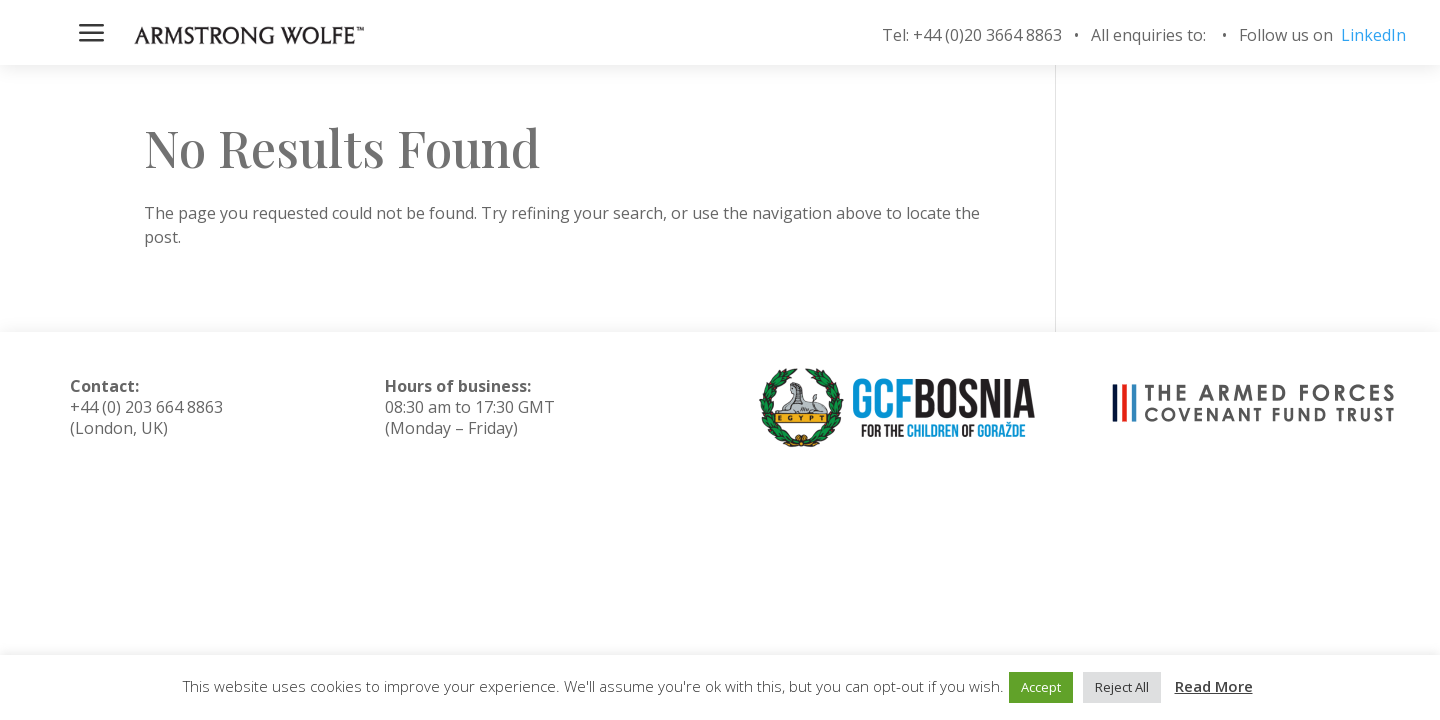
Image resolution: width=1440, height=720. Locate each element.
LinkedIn (1373, 35)
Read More (1214, 686)
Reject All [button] (1122, 687)
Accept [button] (1041, 687)
